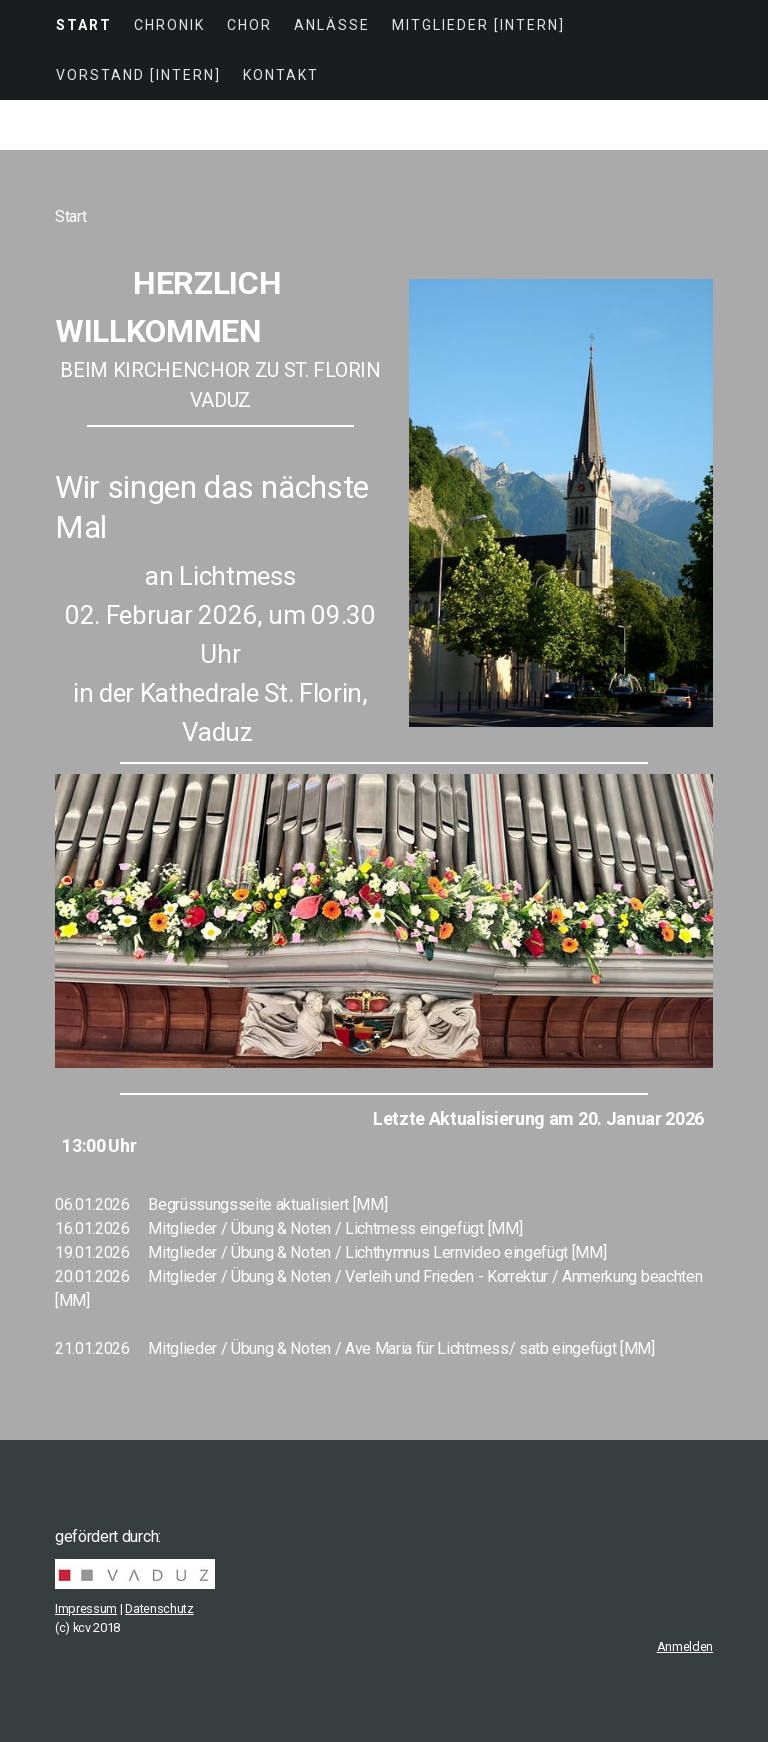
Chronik (169, 25)
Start (84, 25)
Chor (249, 25)
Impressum (86, 1608)
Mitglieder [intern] (478, 25)
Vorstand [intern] (138, 75)
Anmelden (685, 1646)
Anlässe (332, 25)
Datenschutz (159, 1608)
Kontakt (281, 75)
